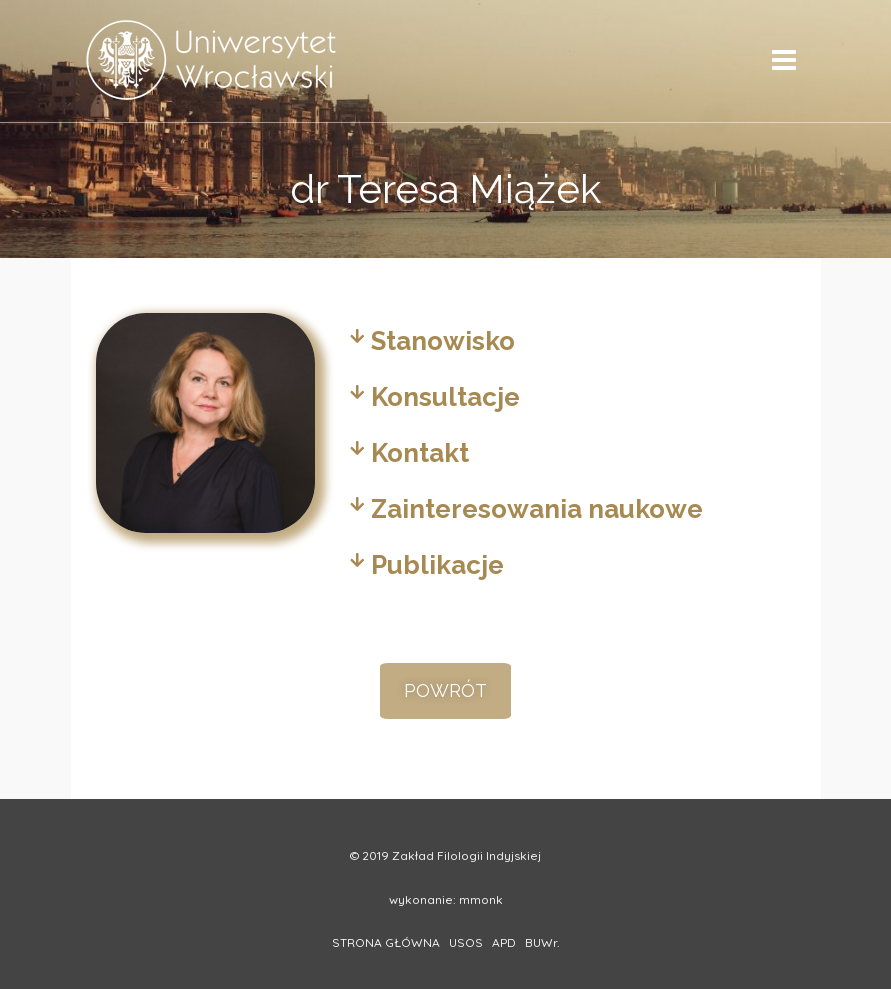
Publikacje (437, 565)
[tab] (565, 341)
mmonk (481, 899)
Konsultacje (445, 397)
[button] (445, 691)
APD (504, 942)
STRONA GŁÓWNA (386, 942)
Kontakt (420, 453)
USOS (466, 942)
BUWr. (542, 942)
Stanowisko (443, 341)
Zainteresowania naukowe (537, 509)
